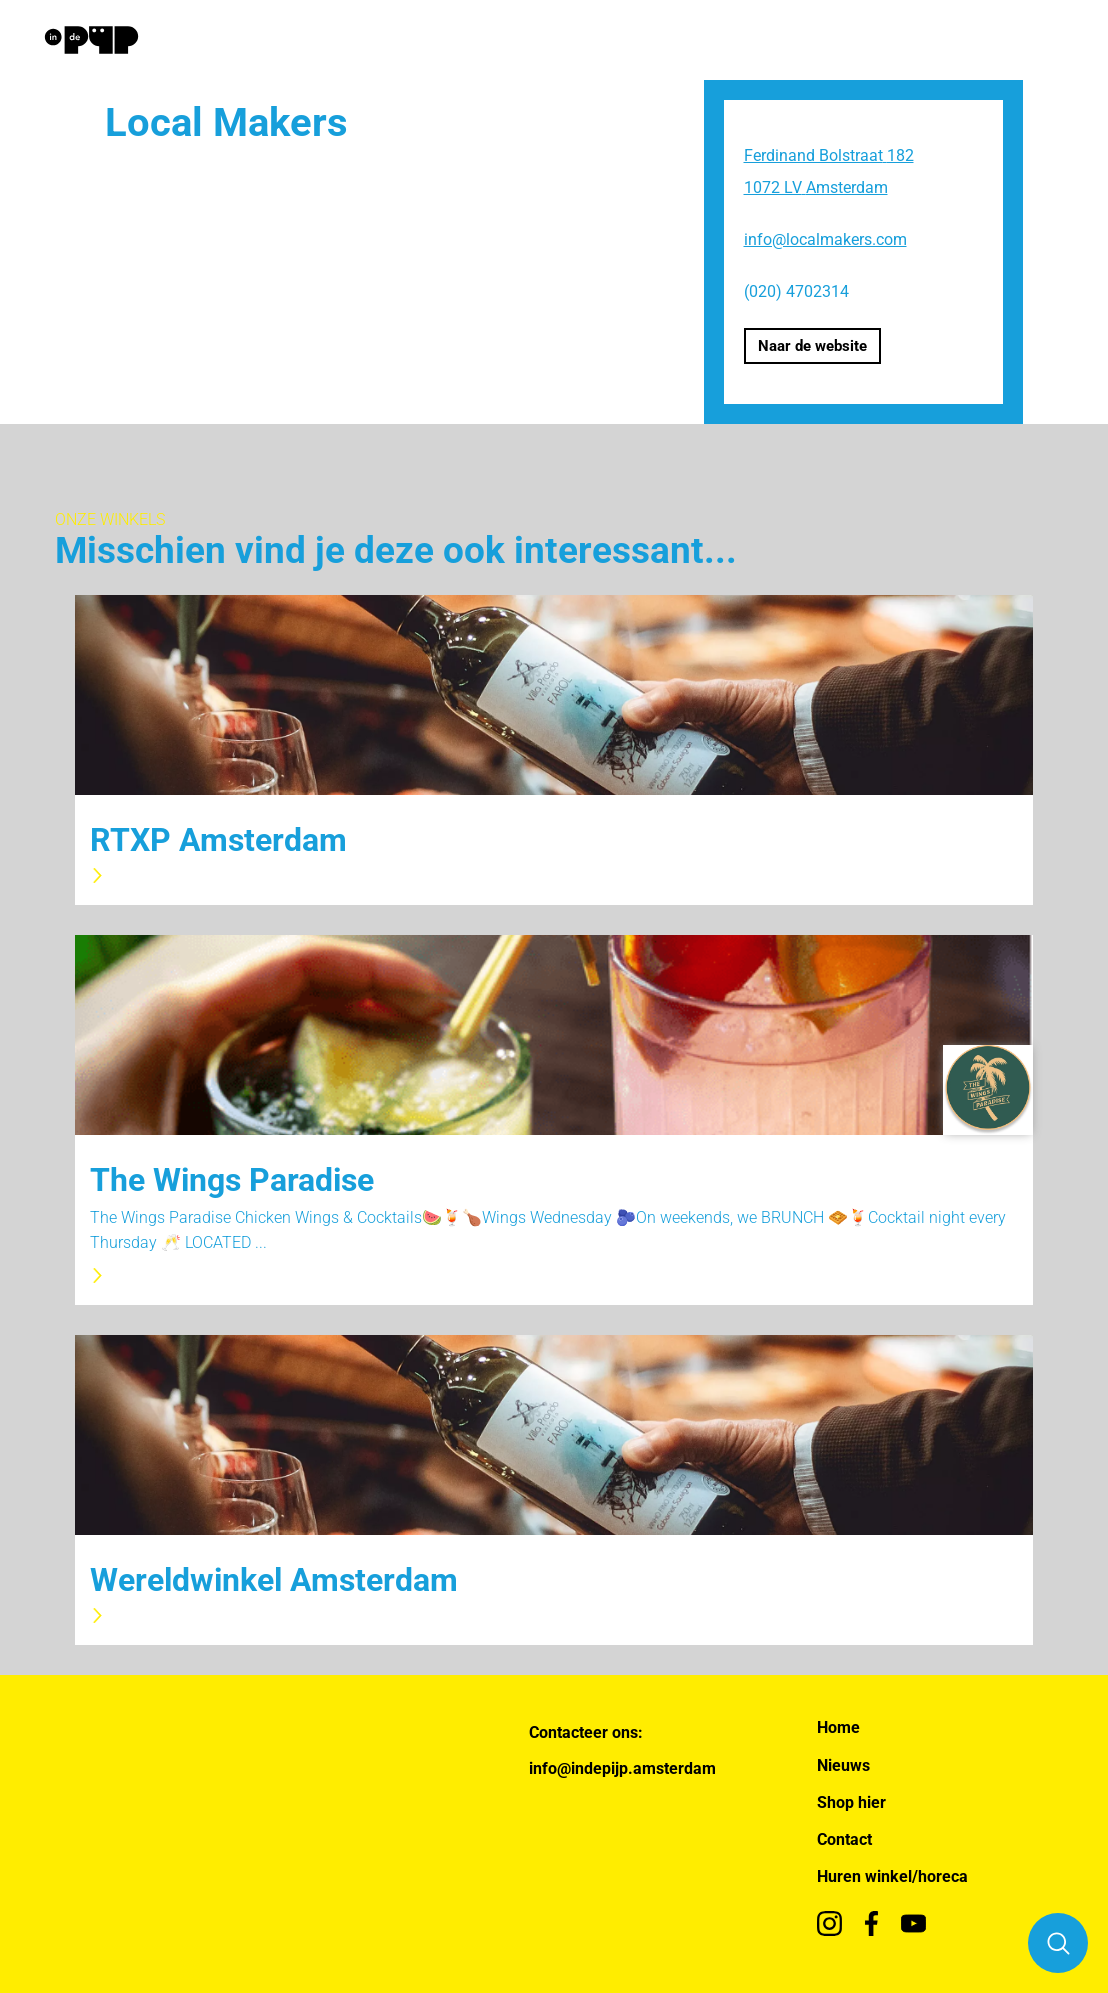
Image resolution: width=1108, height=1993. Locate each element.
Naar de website (812, 346)
